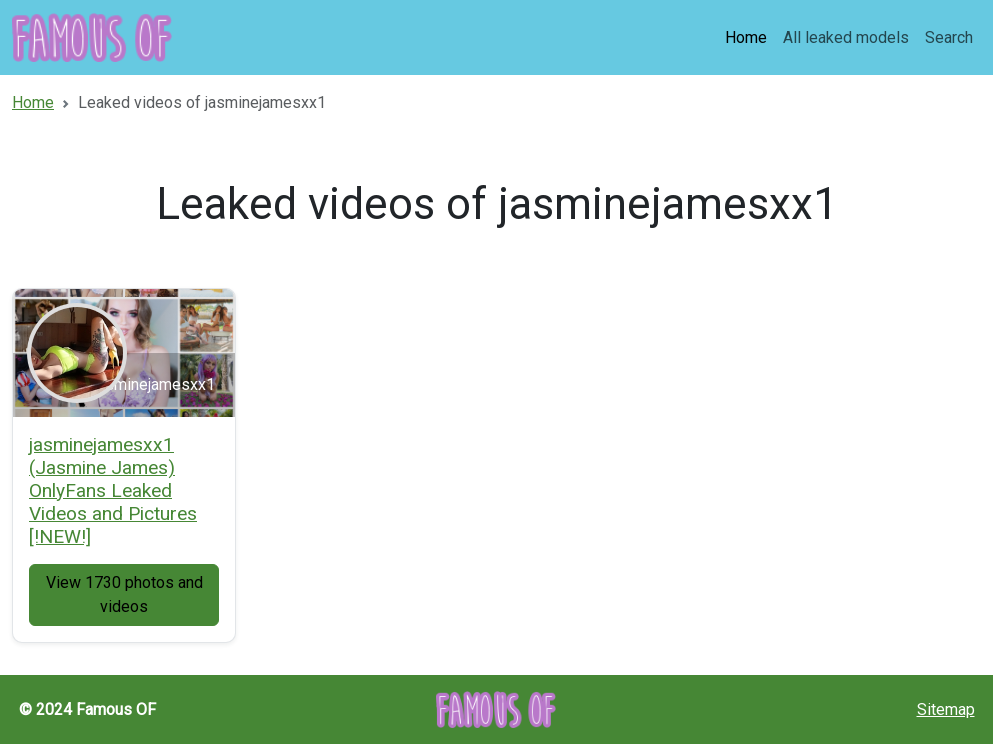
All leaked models (846, 37)
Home (746, 37)
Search (949, 37)
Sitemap (946, 709)
